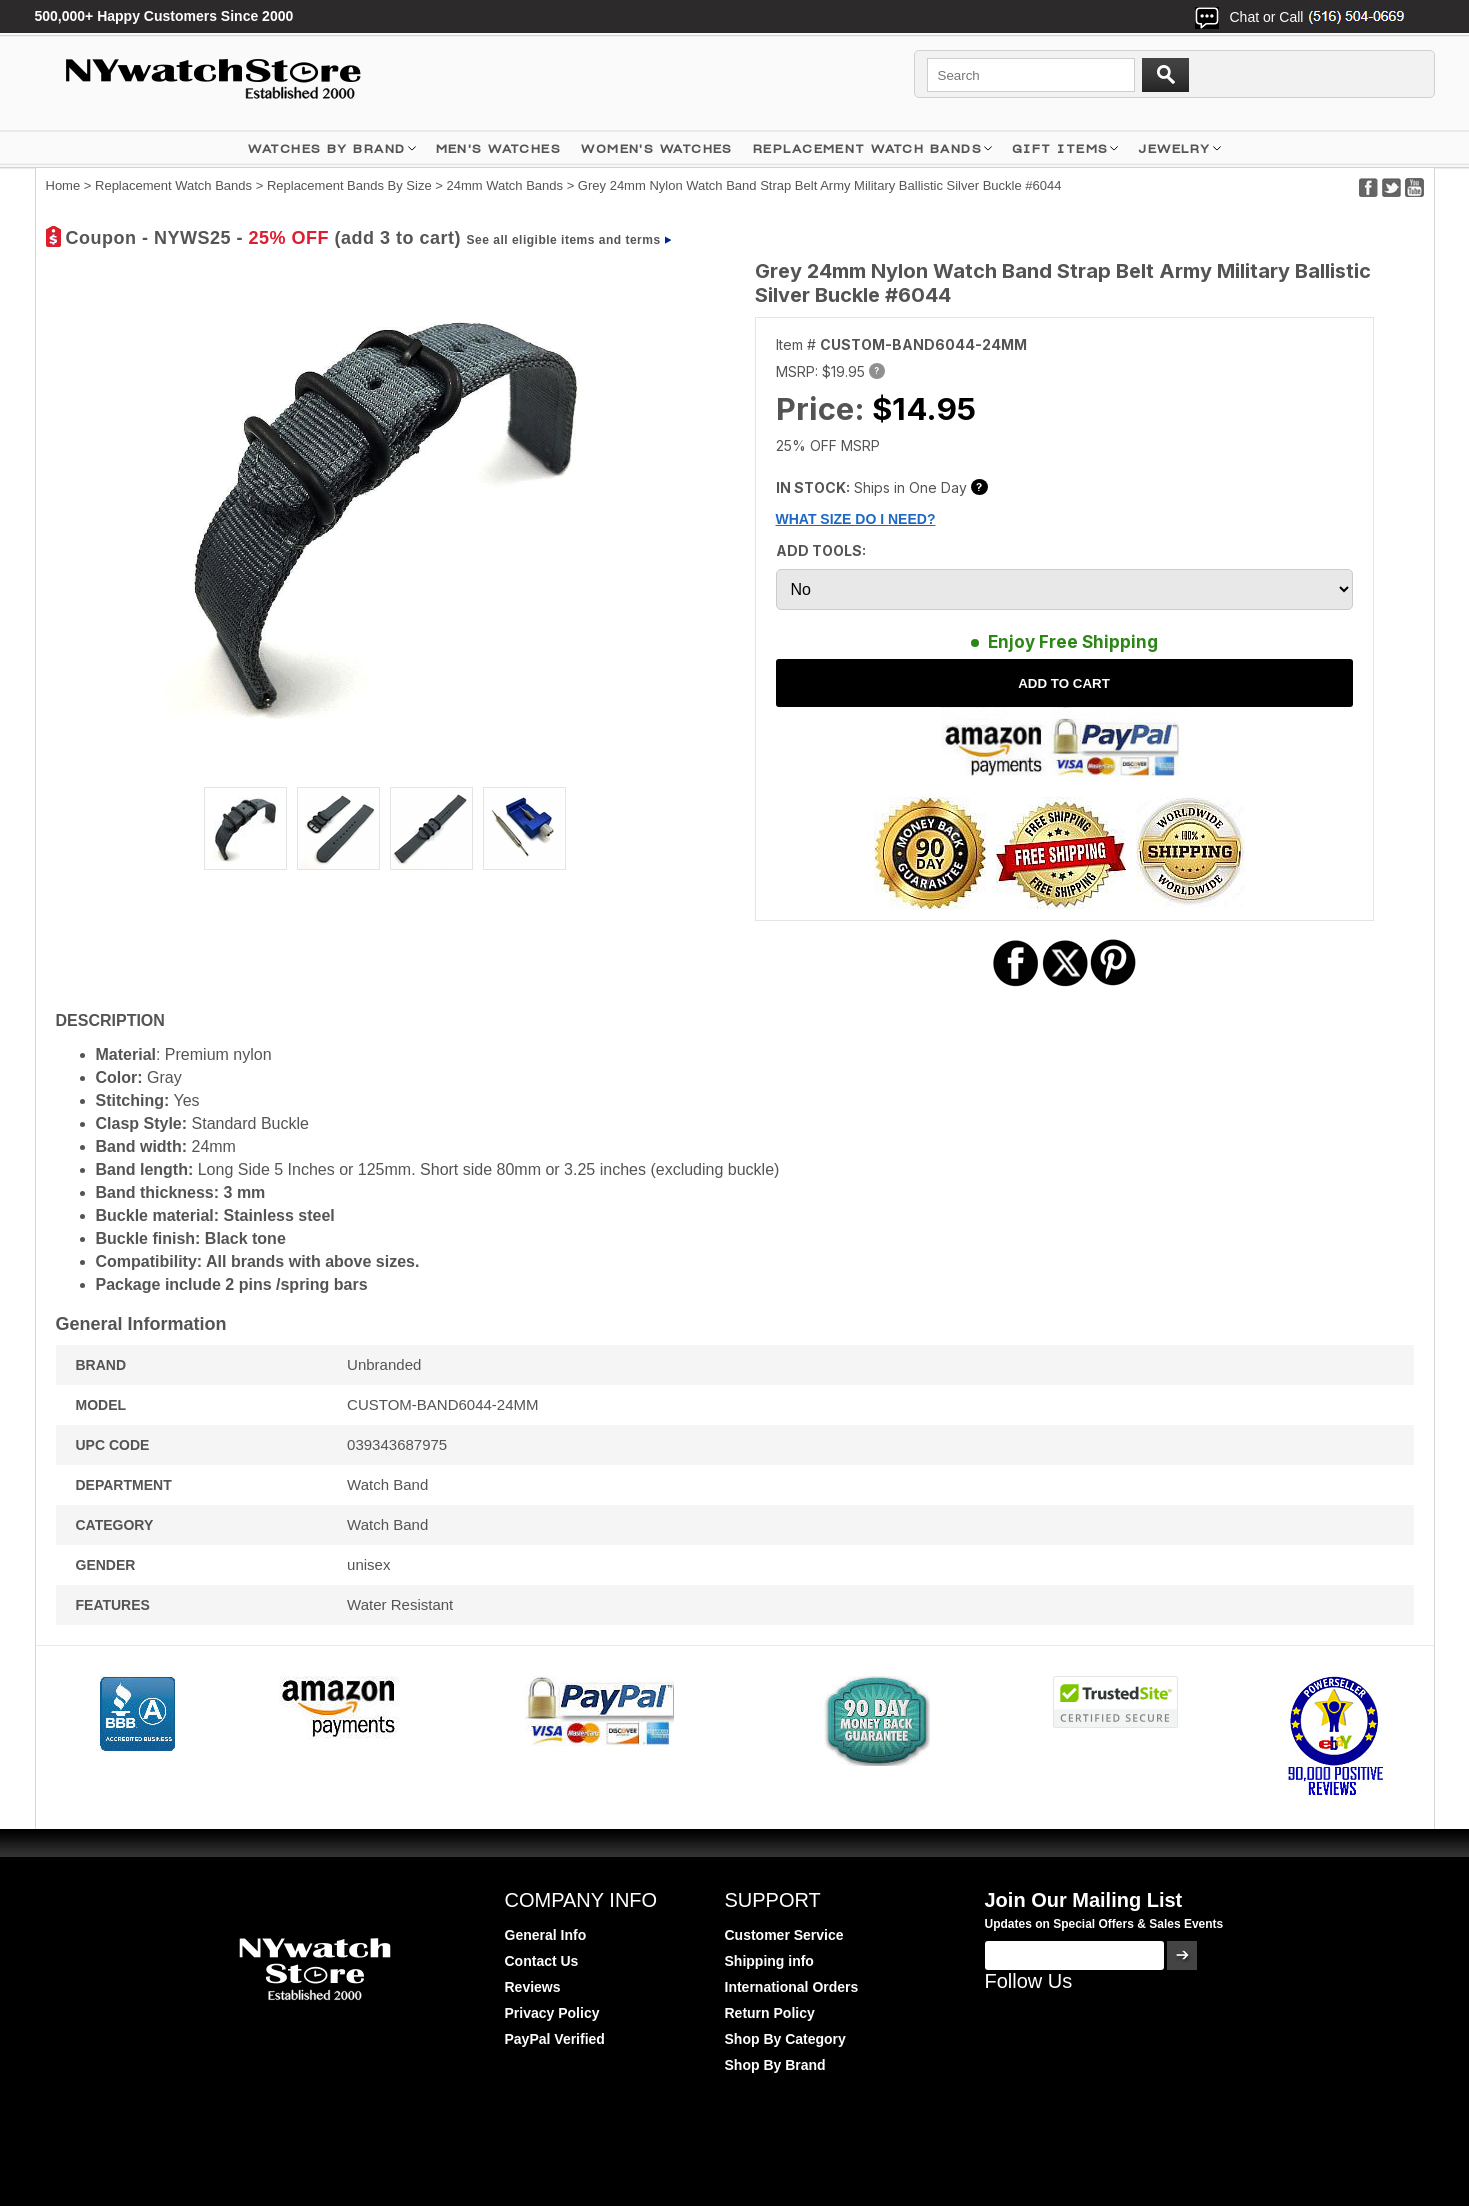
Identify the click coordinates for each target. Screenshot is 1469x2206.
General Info (546, 1935)
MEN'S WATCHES (499, 148)
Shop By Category (785, 2039)
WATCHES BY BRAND (326, 148)
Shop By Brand (775, 2065)
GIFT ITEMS (1060, 148)
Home (63, 185)
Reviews (533, 1987)
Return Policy (770, 2013)
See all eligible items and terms (564, 240)
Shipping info (769, 1961)
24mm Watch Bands (504, 185)
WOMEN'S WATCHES (657, 148)
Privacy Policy (552, 2013)
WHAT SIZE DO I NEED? (856, 519)
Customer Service (784, 1935)
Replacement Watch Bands (867, 148)
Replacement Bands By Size (349, 185)
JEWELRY (1174, 148)
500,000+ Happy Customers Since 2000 (164, 16)
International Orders (792, 1987)
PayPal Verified (555, 2039)
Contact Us (542, 1961)
